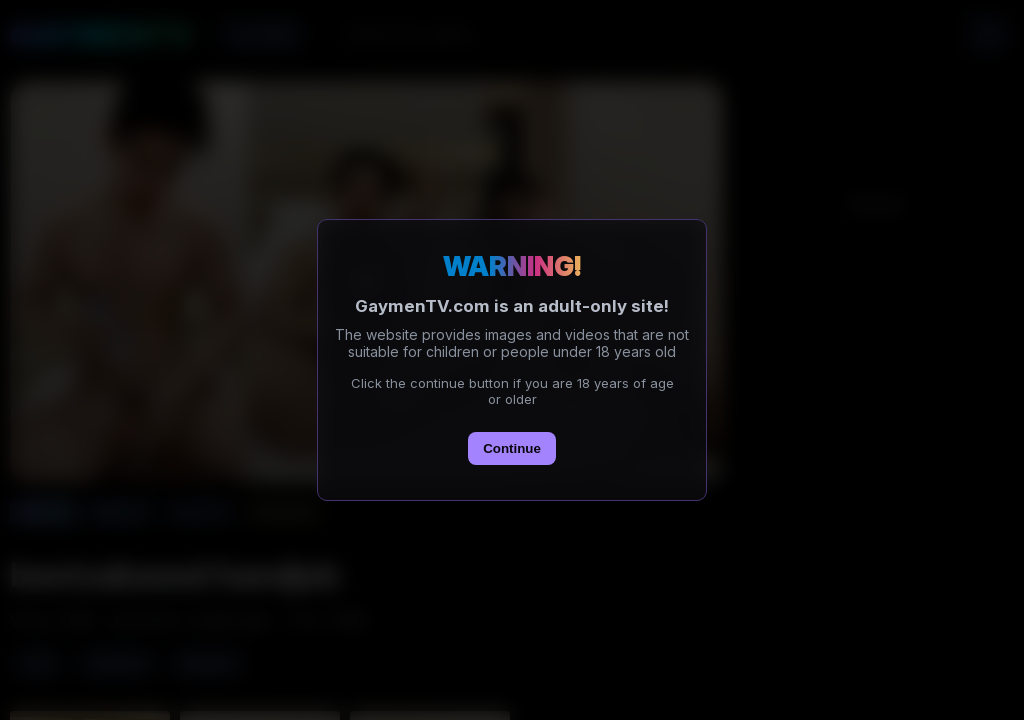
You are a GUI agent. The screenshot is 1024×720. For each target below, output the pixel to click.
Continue (512, 448)
